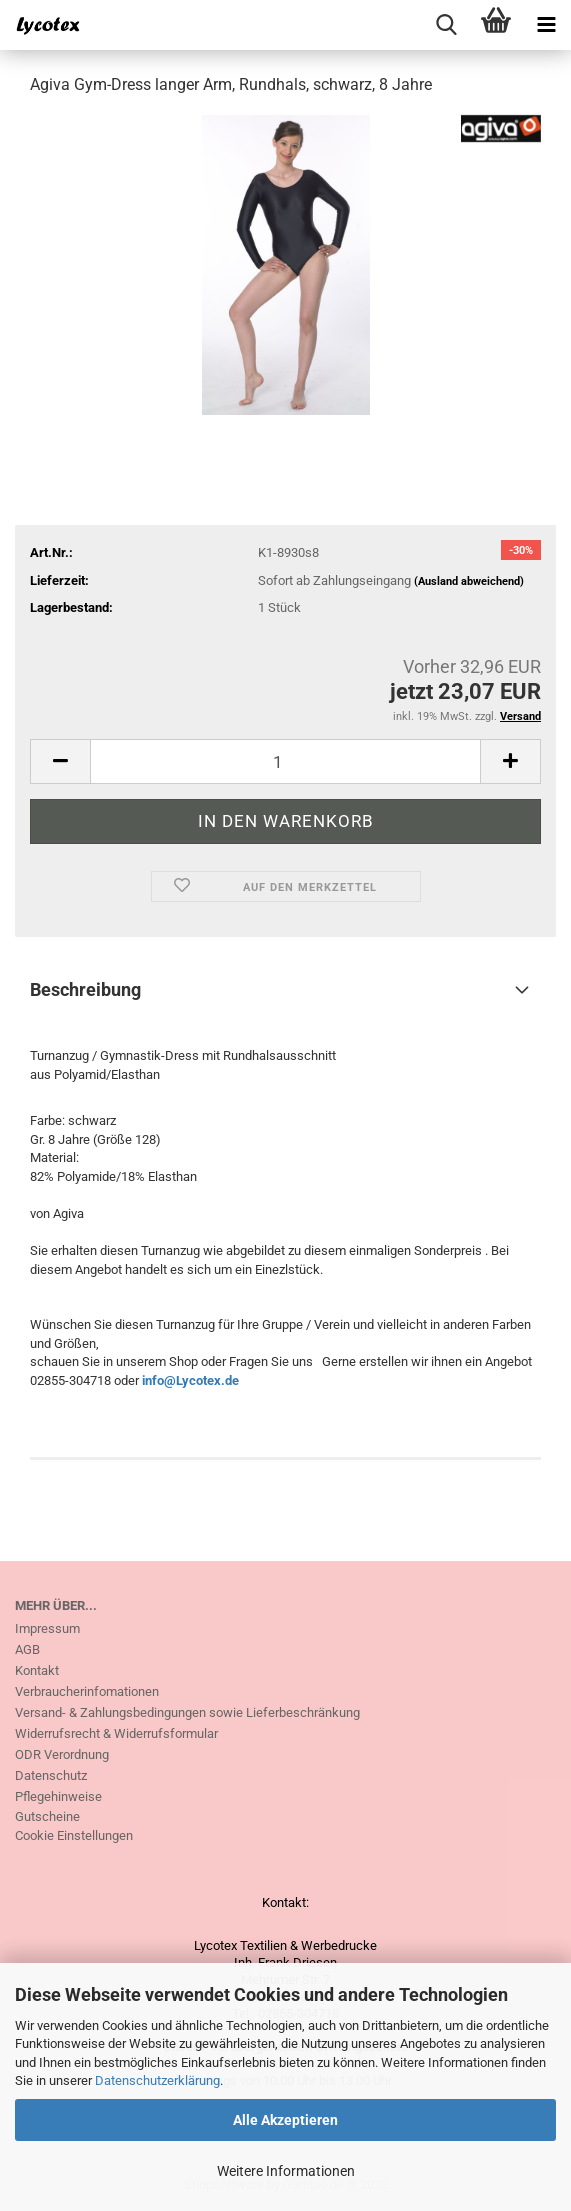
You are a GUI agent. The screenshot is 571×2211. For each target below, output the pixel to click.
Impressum (47, 1628)
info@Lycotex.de (190, 1380)
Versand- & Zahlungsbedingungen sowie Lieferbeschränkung (187, 1712)
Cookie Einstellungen (74, 1835)
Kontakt (37, 1670)
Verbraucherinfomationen (87, 1691)
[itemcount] (285, 761)
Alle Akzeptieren (285, 2120)
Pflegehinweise (58, 1796)
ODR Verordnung (62, 1754)
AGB (27, 1649)
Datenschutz (51, 1775)
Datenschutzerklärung (157, 2080)
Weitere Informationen (286, 2171)
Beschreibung (85, 989)
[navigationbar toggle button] (546, 25)
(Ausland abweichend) (469, 581)
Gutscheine (47, 1816)
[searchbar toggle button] (446, 25)
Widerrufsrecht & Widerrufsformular (116, 1733)
